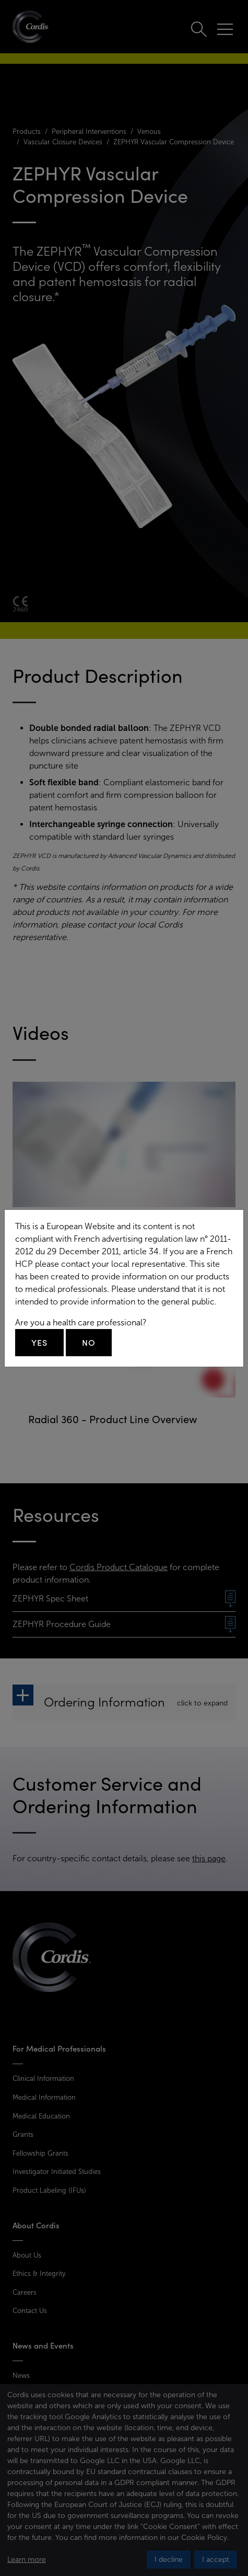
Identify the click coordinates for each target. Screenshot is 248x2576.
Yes (39, 1342)
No (89, 1342)
